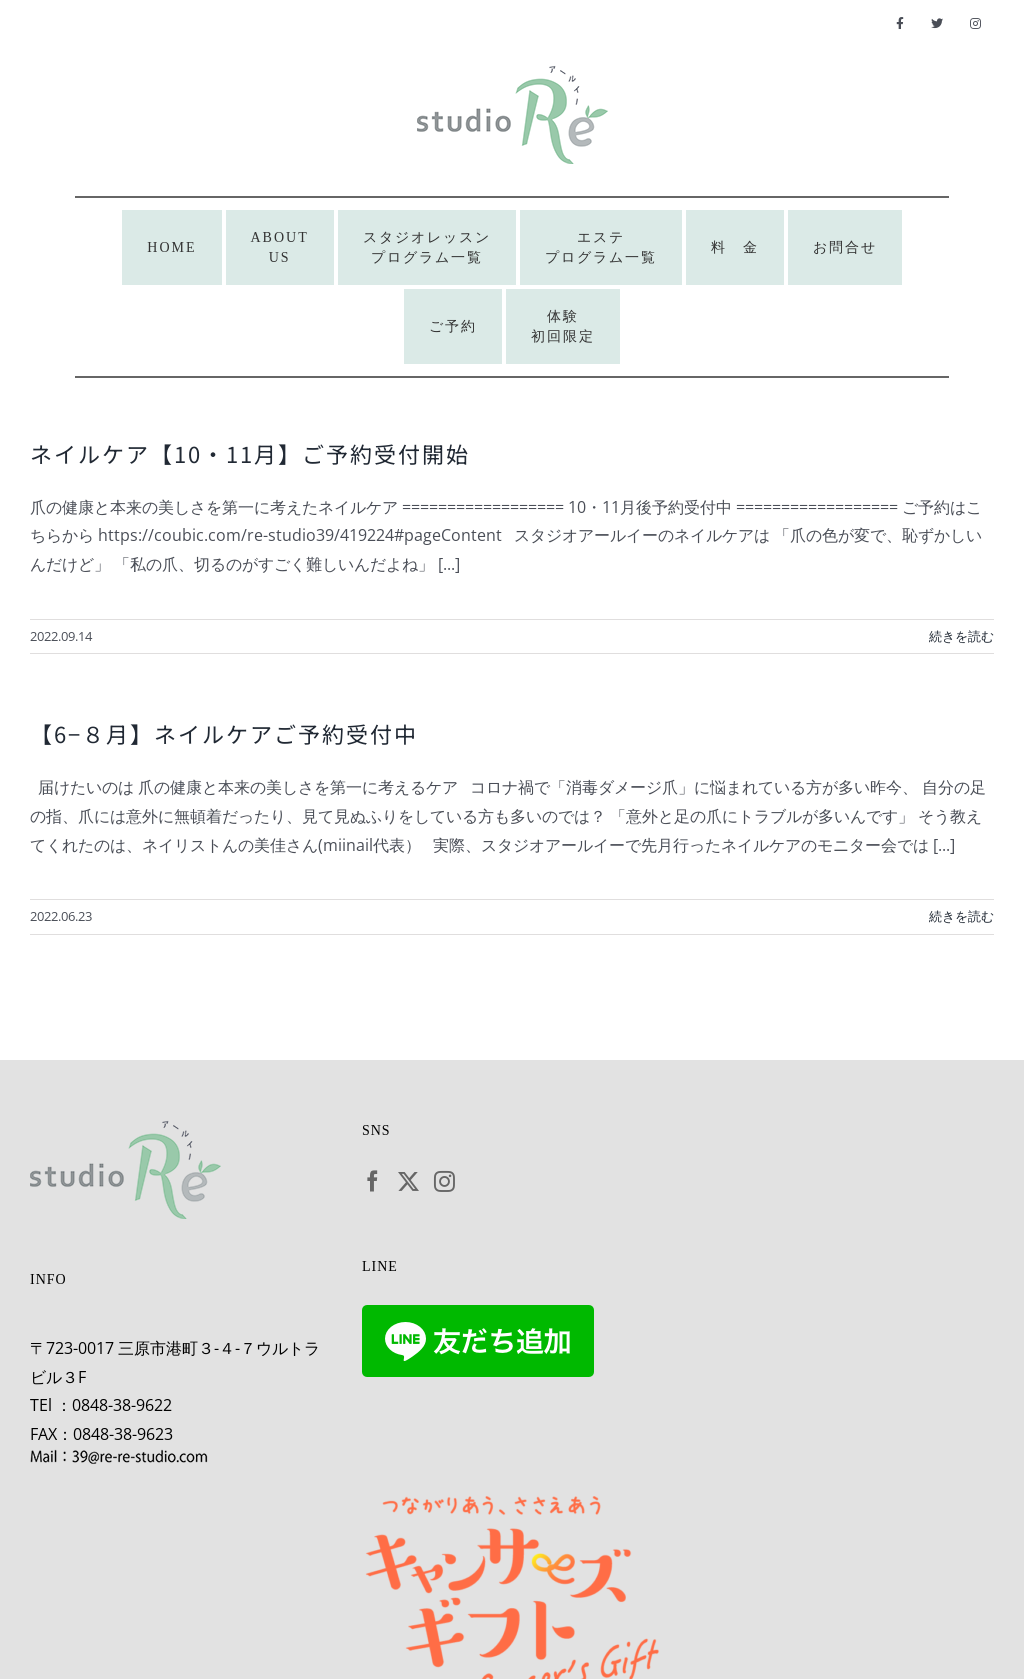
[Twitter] (408, 1181)
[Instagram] (444, 1181)
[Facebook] (372, 1181)
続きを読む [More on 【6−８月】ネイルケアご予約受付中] (961, 916)
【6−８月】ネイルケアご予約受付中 (224, 733)
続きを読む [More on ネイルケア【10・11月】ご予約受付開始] (961, 636)
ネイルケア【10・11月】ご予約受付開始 (250, 453)
